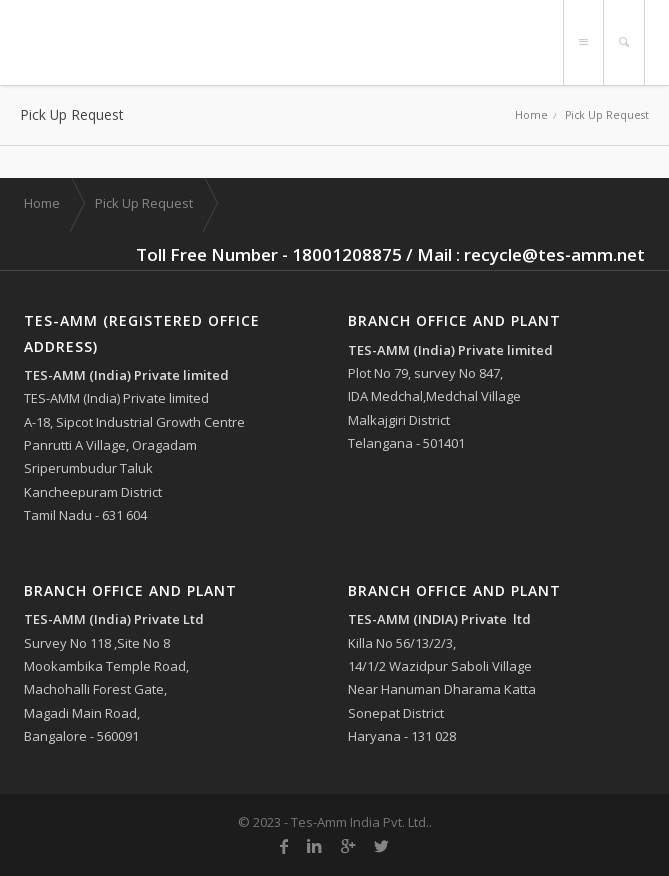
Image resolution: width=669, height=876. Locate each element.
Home (531, 115)
